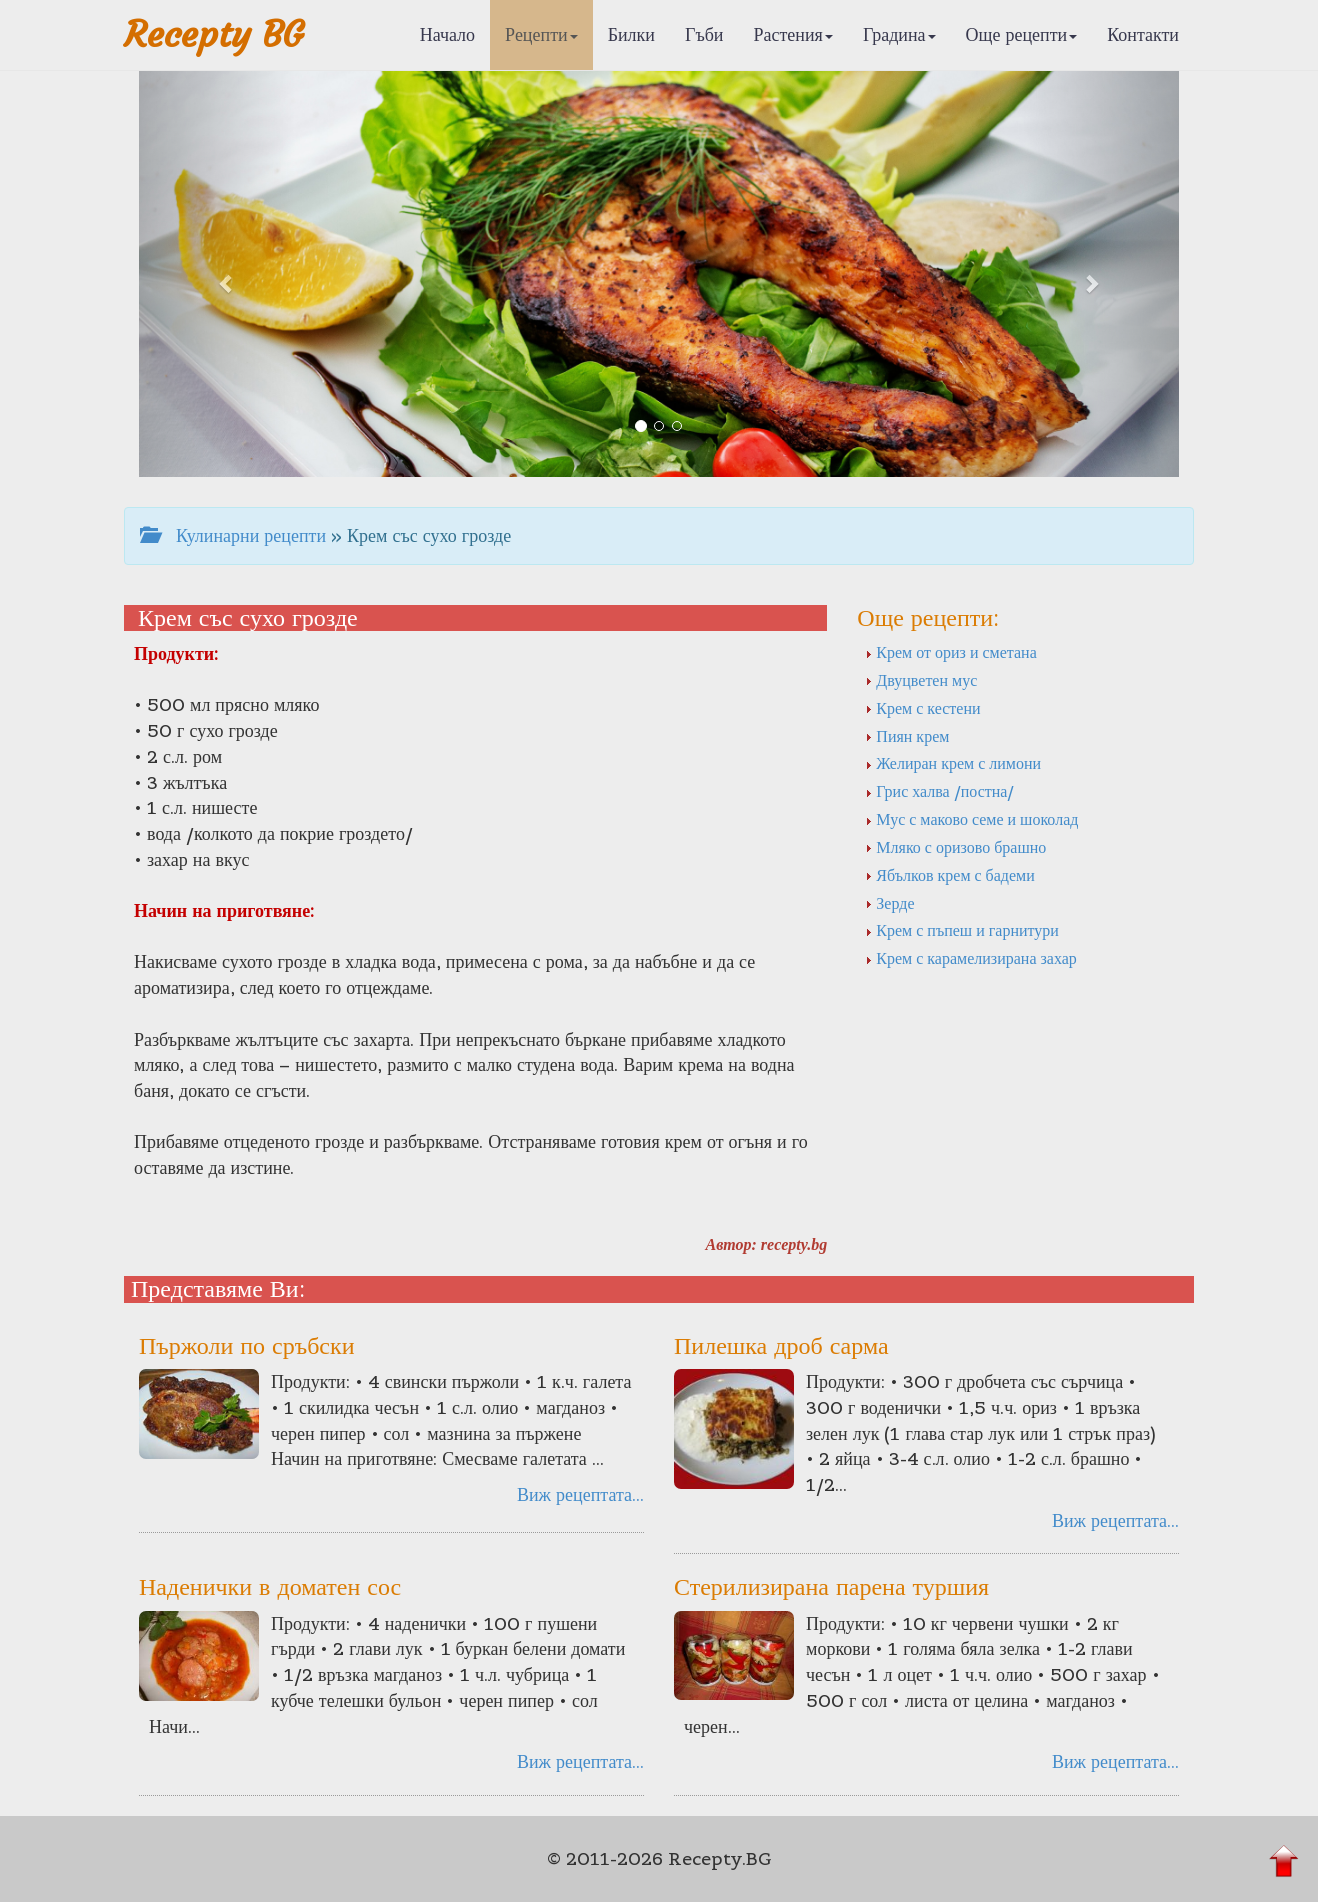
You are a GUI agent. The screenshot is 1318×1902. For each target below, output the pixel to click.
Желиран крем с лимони (953, 763)
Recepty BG (214, 34)
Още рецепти (1022, 34)
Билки (631, 34)
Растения (793, 34)
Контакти (1143, 34)
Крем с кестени (922, 708)
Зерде (889, 903)
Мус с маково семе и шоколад (971, 819)
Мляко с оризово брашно (955, 847)
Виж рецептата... (580, 1494)
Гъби (704, 34)
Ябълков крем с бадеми (949, 875)
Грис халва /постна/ (939, 791)
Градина (899, 34)
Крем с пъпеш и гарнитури (962, 930)
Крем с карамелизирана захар (970, 958)
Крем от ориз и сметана (950, 652)
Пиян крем (907, 736)
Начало (447, 34)
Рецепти (541, 34)
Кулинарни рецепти (233, 535)
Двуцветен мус (921, 680)
